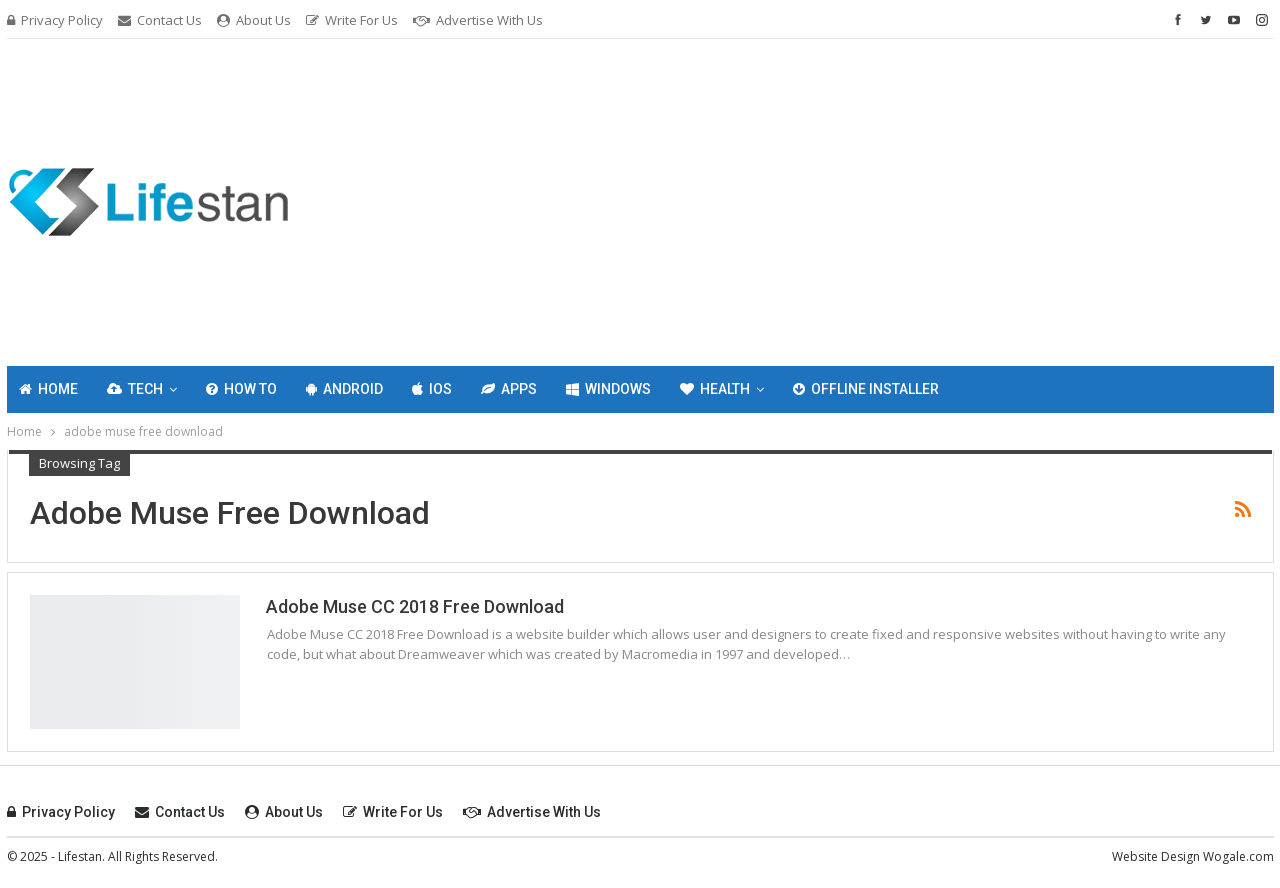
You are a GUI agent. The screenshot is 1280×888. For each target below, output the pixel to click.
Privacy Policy (55, 20)
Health (715, 389)
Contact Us (160, 20)
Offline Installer (866, 389)
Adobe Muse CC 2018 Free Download (415, 606)
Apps (509, 389)
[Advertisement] (856, 199)
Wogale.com (1238, 856)
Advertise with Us (478, 20)
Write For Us (352, 20)
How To (241, 389)
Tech (135, 389)
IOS (432, 389)
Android (344, 389)
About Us (254, 20)
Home (48, 389)
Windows (608, 389)
